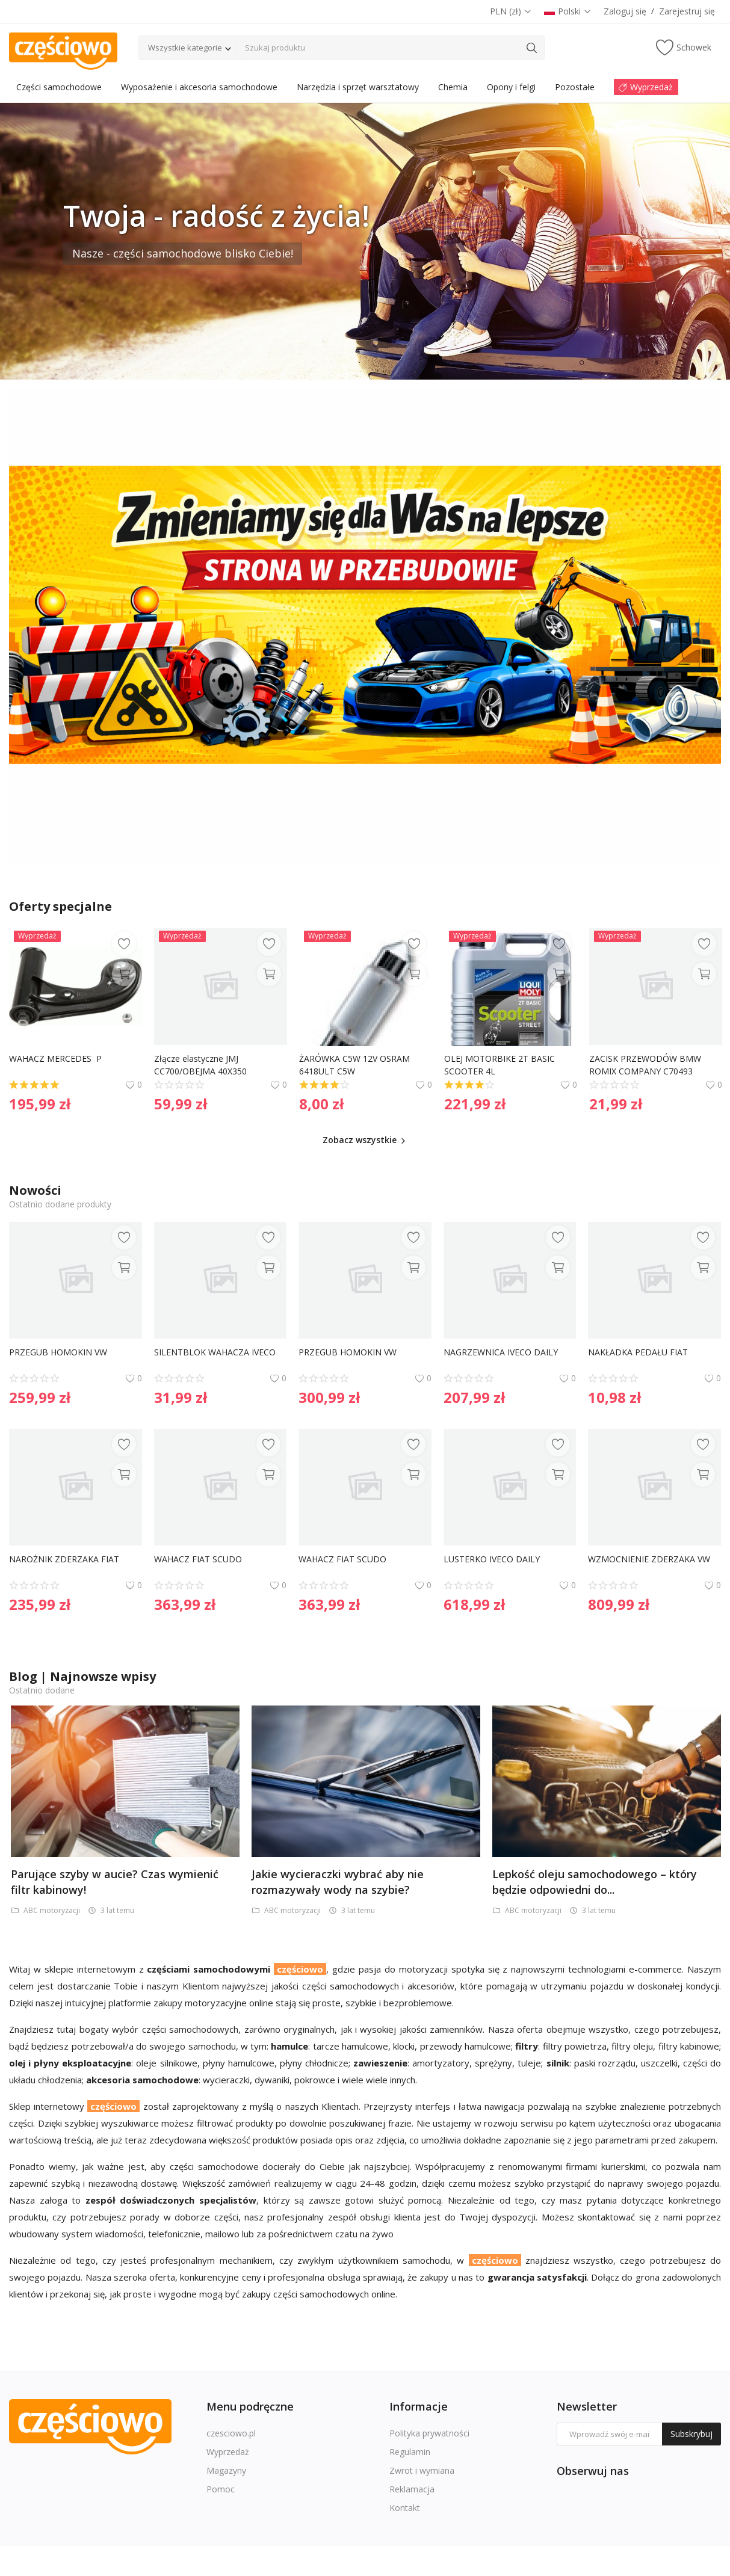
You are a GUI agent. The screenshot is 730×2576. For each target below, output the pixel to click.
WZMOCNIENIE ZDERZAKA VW (649, 1559)
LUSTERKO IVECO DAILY (492, 1559)
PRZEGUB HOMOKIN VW (58, 1352)
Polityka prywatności (429, 2433)
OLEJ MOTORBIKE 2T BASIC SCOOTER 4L (500, 1065)
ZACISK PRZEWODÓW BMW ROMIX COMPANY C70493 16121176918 (646, 1065)
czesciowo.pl (231, 2433)
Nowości (35, 1190)
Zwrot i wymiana (421, 2470)
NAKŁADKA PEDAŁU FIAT (638, 1352)
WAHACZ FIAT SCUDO (198, 1559)
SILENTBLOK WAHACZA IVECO (215, 1352)
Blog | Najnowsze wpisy (82, 1676)
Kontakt (404, 2507)
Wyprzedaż (227, 2451)
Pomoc (220, 2489)
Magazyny (226, 2470)
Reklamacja (412, 2489)
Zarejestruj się (687, 11)
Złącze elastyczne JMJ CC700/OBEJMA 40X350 (200, 1065)
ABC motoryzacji (45, 1910)
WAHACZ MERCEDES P (55, 1058)
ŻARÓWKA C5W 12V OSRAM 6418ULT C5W (355, 1065)
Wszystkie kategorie (185, 47)
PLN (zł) (511, 11)
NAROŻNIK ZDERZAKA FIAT (64, 1559)
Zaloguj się (625, 11)
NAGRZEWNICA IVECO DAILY (501, 1352)
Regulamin (409, 2451)
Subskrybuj (691, 2433)
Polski (568, 11)
